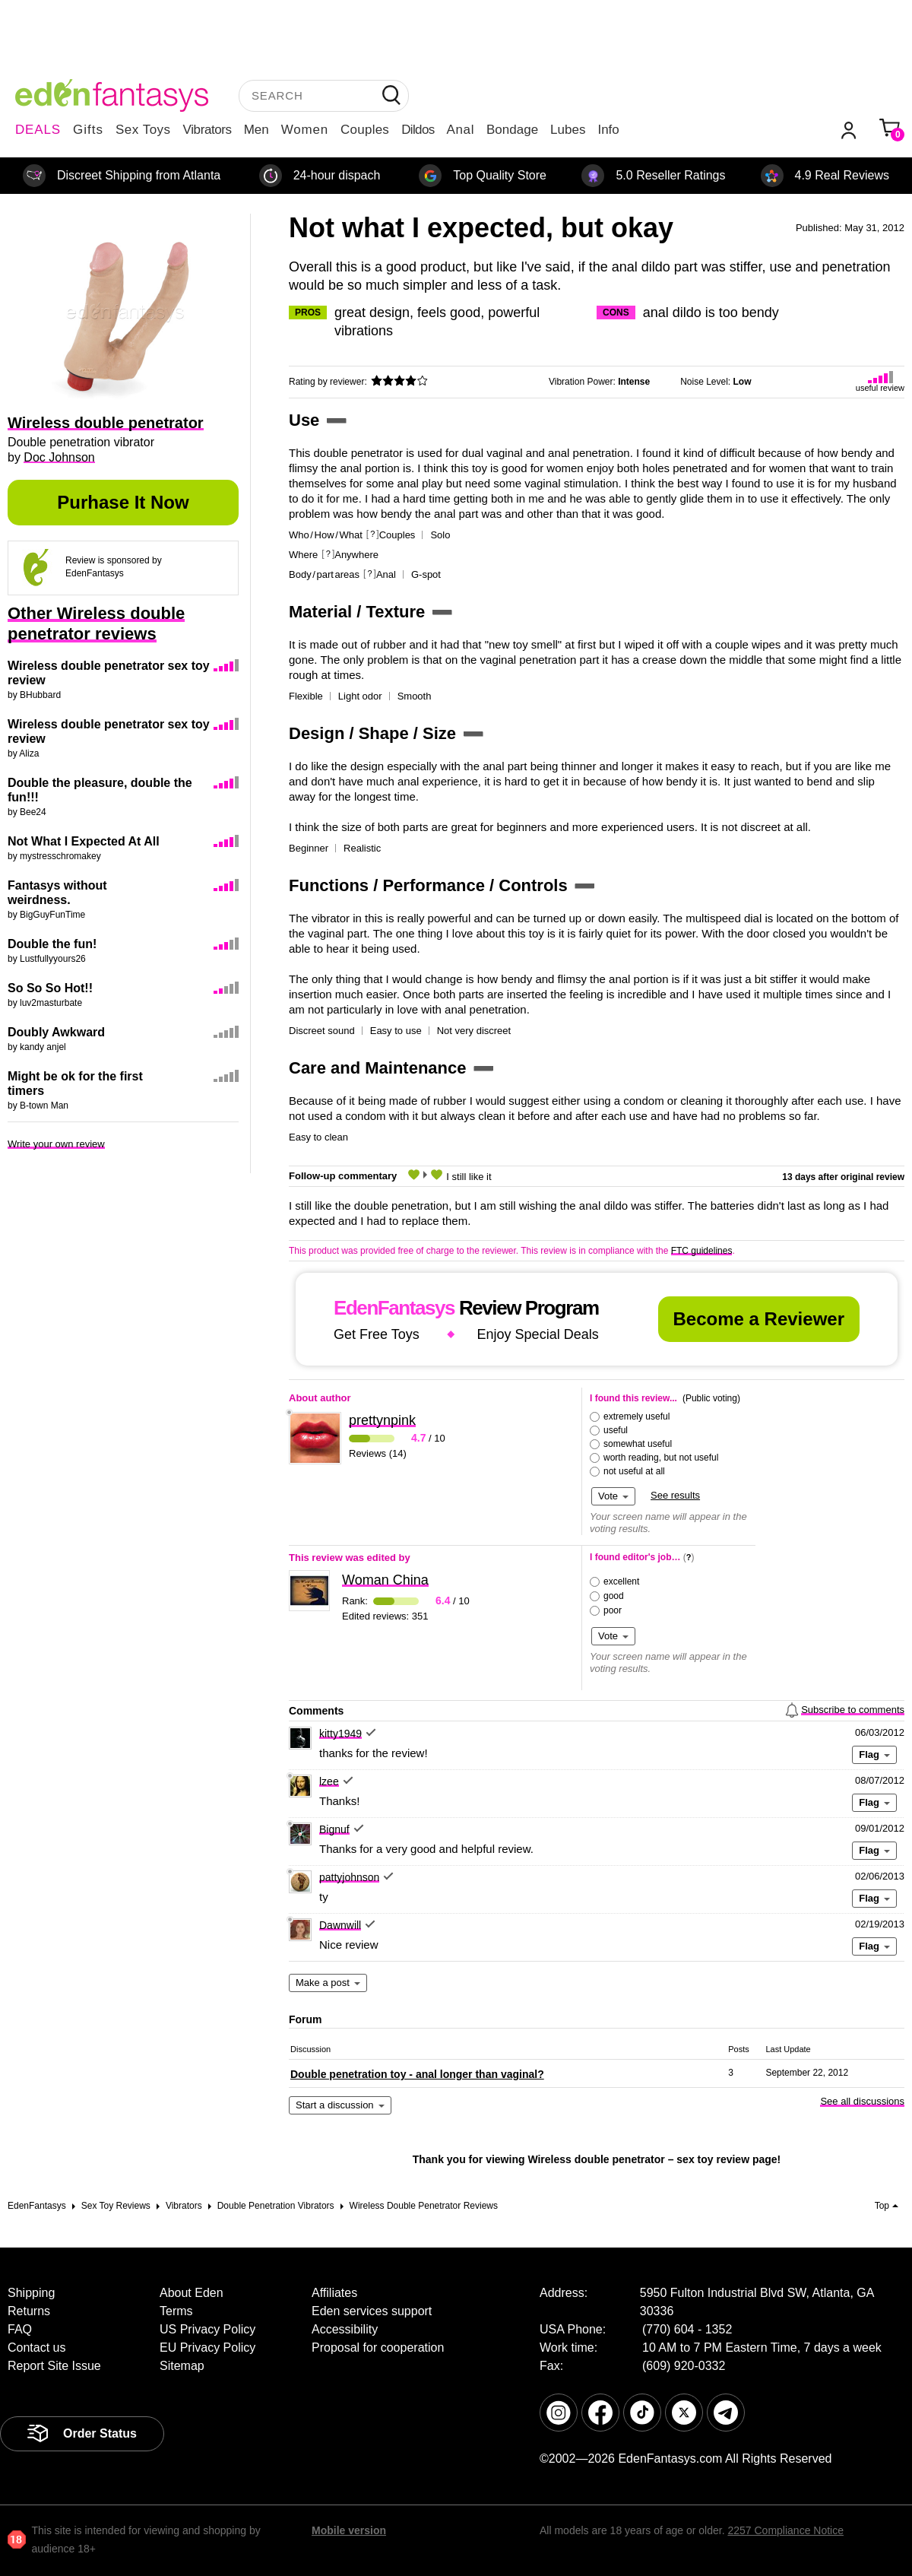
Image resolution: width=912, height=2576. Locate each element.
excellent (621, 1581)
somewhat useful (637, 1444)
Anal (460, 129)
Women (304, 129)
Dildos (417, 129)
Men (256, 129)
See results (675, 1495)
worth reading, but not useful (660, 1457)
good (613, 1596)
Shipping (31, 2292)
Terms (176, 2311)
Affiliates (334, 2292)
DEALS (38, 129)
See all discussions (862, 2101)
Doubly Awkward (56, 1032)
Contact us (36, 2347)
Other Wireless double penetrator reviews (96, 623)
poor (612, 1610)
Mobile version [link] (349, 2530)
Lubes (567, 129)
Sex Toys (143, 129)
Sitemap (182, 2365)
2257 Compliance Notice (785, 2530)
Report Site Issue (54, 2365)
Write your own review (56, 1144)
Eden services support (372, 2311)
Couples (364, 129)
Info (608, 129)
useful (615, 1430)
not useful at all (634, 1471)
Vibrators (207, 129)
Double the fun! (52, 943)
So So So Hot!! (50, 988)
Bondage (512, 129)
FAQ (20, 2329)
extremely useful (636, 1416)
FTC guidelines (702, 1250)
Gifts (88, 129)
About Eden (191, 2292)
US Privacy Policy (207, 2329)
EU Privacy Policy (207, 2347)
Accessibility (345, 2329)
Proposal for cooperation (378, 2347)
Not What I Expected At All (84, 841)
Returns (29, 2311)
